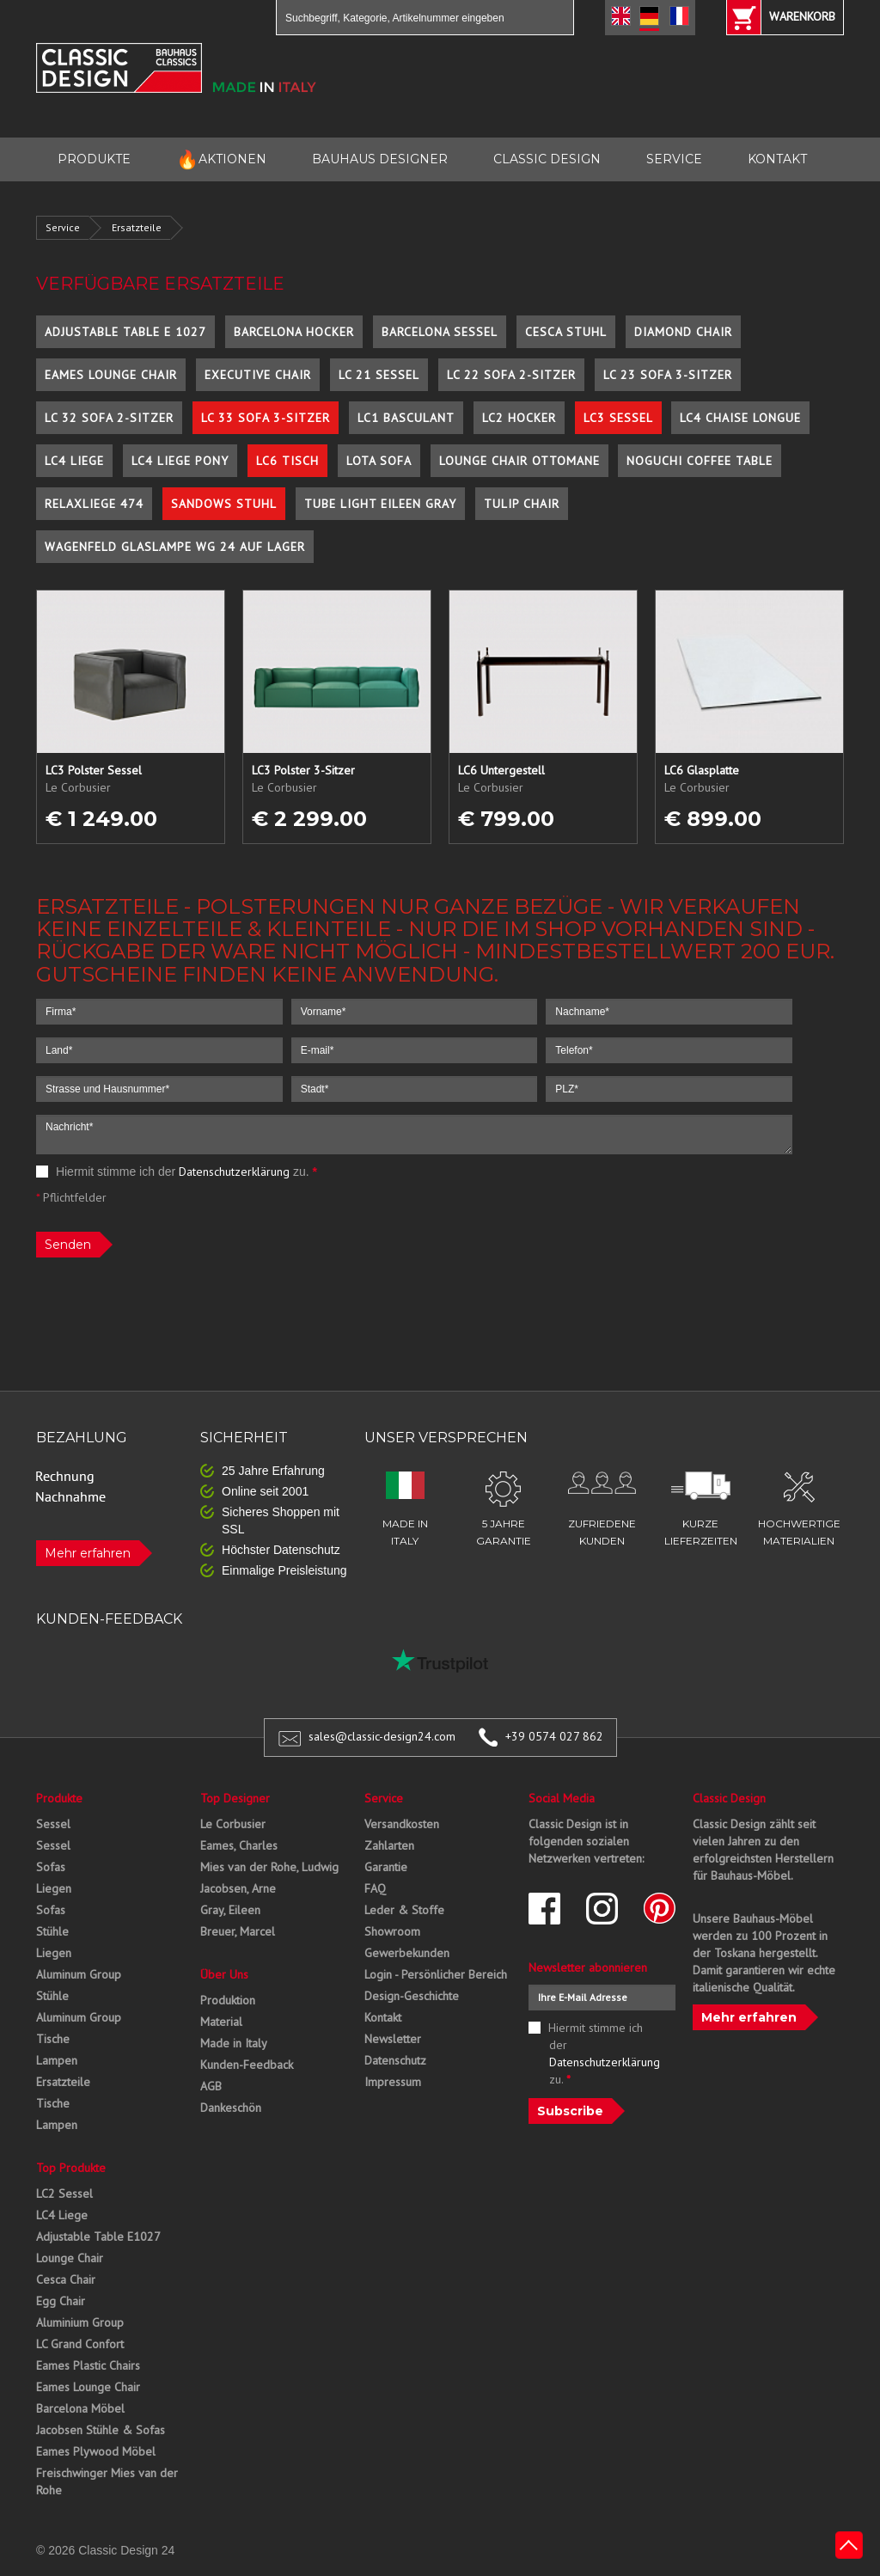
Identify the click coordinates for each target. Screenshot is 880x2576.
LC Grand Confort (80, 2344)
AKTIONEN (221, 159)
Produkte (59, 1798)
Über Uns (224, 1974)
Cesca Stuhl (566, 332)
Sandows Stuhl (224, 503)
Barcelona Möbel (80, 2408)
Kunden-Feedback (246, 2064)
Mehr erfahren (88, 1553)
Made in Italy (233, 2043)
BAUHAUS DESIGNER (380, 159)
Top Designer (235, 1798)
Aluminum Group (78, 1974)
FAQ (375, 1888)
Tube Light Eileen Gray (380, 503)
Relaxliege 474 (94, 503)
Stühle (52, 1931)
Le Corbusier (233, 1824)
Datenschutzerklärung (234, 1171)
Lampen (56, 2060)
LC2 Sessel (64, 2193)
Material (221, 2021)
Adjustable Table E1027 (98, 2236)
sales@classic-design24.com (382, 1736)
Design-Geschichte (411, 1996)
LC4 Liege (74, 460)
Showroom (392, 1931)
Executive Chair (258, 374)
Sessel (53, 1824)
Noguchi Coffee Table (699, 460)
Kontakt (382, 2017)
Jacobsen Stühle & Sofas (100, 2430)
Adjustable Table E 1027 (125, 332)
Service (63, 227)
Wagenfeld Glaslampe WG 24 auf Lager (175, 546)
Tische (53, 2039)
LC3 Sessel (618, 417)
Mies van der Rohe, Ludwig (269, 1867)
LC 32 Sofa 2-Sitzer (109, 417)
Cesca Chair (65, 2279)
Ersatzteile (137, 227)
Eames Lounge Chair (111, 374)
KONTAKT (777, 159)
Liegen (53, 1888)
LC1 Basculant (406, 417)
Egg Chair (60, 2301)
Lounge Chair (69, 2258)
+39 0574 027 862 (554, 1736)
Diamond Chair (683, 332)
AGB (211, 2086)
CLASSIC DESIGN (547, 159)
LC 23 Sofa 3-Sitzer (667, 374)
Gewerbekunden (406, 1953)
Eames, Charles (239, 1845)
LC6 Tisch (287, 460)
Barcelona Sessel (440, 332)
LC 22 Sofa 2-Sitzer (511, 374)
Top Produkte (71, 2167)
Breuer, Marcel (237, 1931)
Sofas (50, 1867)
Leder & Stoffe (404, 1910)
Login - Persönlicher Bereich (435, 1974)
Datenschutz (395, 2060)
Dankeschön (230, 2107)
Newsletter (392, 2039)
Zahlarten (389, 1845)
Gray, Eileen (230, 1910)
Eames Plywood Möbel (96, 2451)
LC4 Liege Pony (180, 460)
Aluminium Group (80, 2322)
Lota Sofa (379, 460)
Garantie (385, 1867)
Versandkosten (401, 1824)
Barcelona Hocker (294, 332)
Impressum (392, 2082)
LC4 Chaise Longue (740, 417)
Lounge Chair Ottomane (519, 460)
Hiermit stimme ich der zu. (176, 1171)
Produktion (227, 2000)
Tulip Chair (521, 503)
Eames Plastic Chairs (88, 2365)
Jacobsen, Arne (238, 1888)
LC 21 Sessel (379, 374)
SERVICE (674, 159)
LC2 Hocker (519, 417)
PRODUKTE (94, 159)
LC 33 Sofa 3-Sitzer (265, 417)
